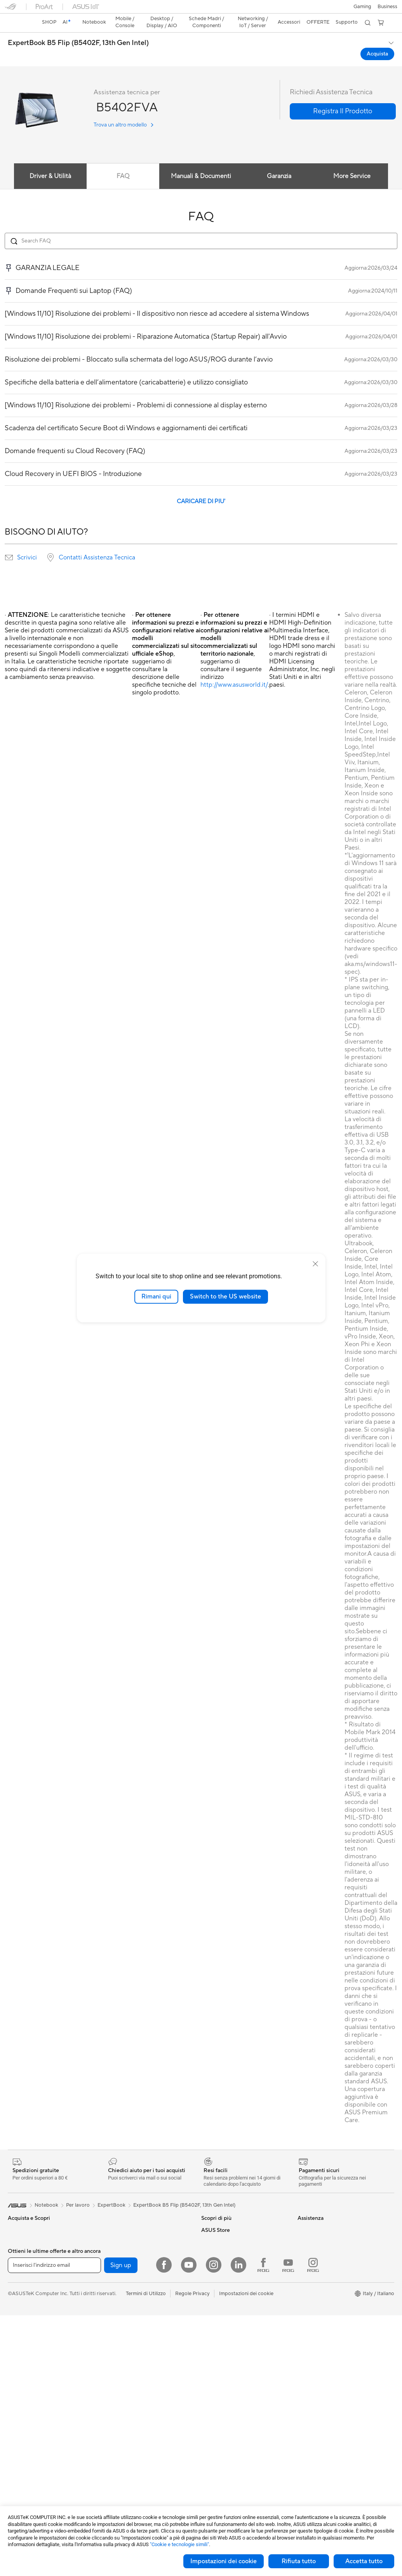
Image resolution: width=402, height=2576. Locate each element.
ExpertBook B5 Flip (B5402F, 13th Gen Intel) (78, 29)
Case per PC (117, 2228)
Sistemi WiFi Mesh (124, 2345)
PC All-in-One (23, 2404)
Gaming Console (27, 2345)
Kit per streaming (123, 2438)
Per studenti (21, 2263)
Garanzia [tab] (279, 162)
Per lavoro (19, 2240)
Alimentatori (117, 2251)
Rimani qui (156, 1296)
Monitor (17, 2380)
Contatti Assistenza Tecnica (97, 544)
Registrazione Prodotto (228, 2309)
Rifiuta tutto (299, 2561)
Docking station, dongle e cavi (137, 2485)
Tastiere (112, 2392)
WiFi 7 (110, 2298)
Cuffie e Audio (119, 2415)
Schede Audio (119, 2216)
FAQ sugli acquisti (221, 2356)
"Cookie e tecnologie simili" (179, 2544)
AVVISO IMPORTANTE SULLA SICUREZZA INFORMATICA (332, 2266)
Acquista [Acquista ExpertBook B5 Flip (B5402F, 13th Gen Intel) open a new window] (377, 40)
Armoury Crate (218, 2251)
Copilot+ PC (22, 2310)
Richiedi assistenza (222, 2286)
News (304, 2240)
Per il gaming (22, 2275)
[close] (315, 1264)
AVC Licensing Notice (226, 2216)
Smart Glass (21, 2392)
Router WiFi (117, 2321)
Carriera (307, 2228)
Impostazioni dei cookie (223, 2561)
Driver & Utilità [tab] (50, 162)
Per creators (22, 2252)
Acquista (308, 2292)
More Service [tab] (352, 162)
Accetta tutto (364, 2561)
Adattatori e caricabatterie (133, 2473)
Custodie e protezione (128, 2461)
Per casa (17, 2228)
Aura (206, 2263)
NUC (13, 2427)
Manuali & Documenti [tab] (201, 162)
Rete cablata (117, 2356)
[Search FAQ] (201, 227)
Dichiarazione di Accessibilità (331, 2251)
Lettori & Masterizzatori (130, 2263)
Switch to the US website (225, 1296)
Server (110, 2368)
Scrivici (27, 544)
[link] (201, 9)
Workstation (22, 2450)
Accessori (19, 2286)
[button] (10, 9)
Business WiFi (118, 2333)
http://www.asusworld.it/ (234, 671)
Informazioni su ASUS (322, 2216)
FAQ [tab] (123, 162)
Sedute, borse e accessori (132, 2450)
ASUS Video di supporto (229, 2321)
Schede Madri (24, 2474)
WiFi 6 (110, 2310)
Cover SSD (116, 2274)
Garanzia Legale (219, 2344)
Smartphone (22, 2333)
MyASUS (211, 2333)
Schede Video (24, 2486)
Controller (115, 2427)
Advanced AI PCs (221, 2240)
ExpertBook (111, 2191)
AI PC (14, 2298)
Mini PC (17, 2439)
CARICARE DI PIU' (201, 488)
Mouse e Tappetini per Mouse (136, 2403)
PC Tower (19, 2415)
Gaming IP (115, 2496)
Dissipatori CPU (121, 2240)
